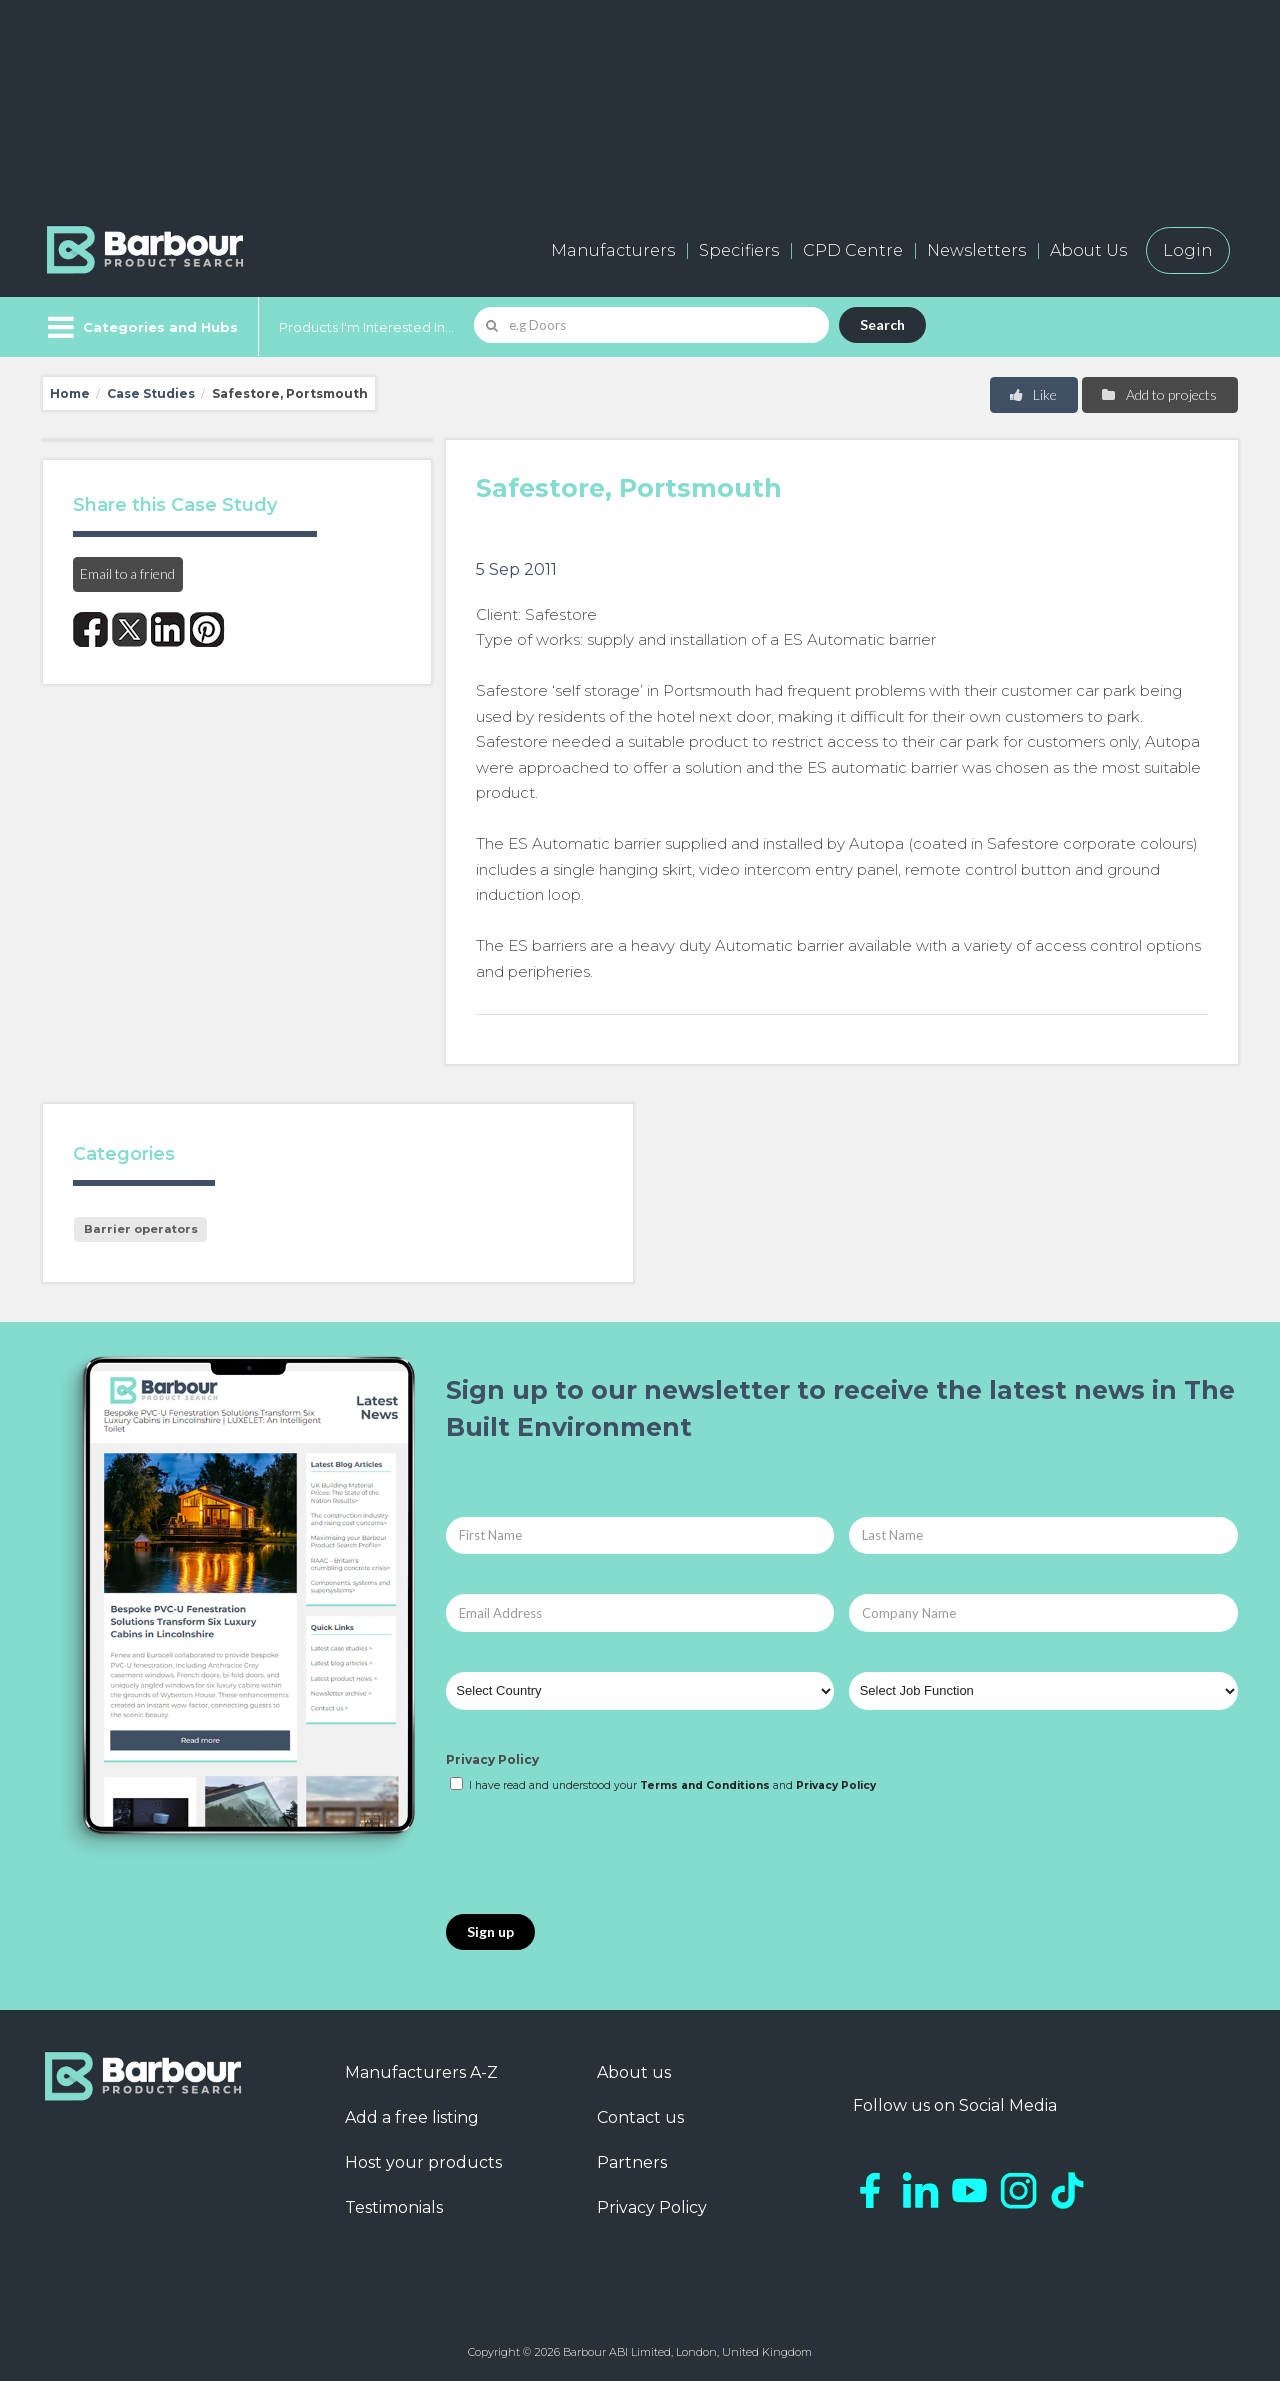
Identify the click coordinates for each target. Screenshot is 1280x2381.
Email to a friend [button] (127, 573)
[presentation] (598, 1855)
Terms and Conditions (705, 1785)
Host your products (423, 2162)
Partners (632, 2162)
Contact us (640, 2117)
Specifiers (739, 250)
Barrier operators (141, 1229)
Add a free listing (412, 2117)
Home (70, 393)
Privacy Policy (492, 1759)
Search (882, 324)
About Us (1088, 250)
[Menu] (140, 327)
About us (634, 2072)
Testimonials (394, 2207)
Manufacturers (613, 250)
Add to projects (1158, 394)
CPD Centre (853, 250)
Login (1188, 250)
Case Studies (151, 393)
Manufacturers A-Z (421, 2072)
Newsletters (976, 250)
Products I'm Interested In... (366, 327)
